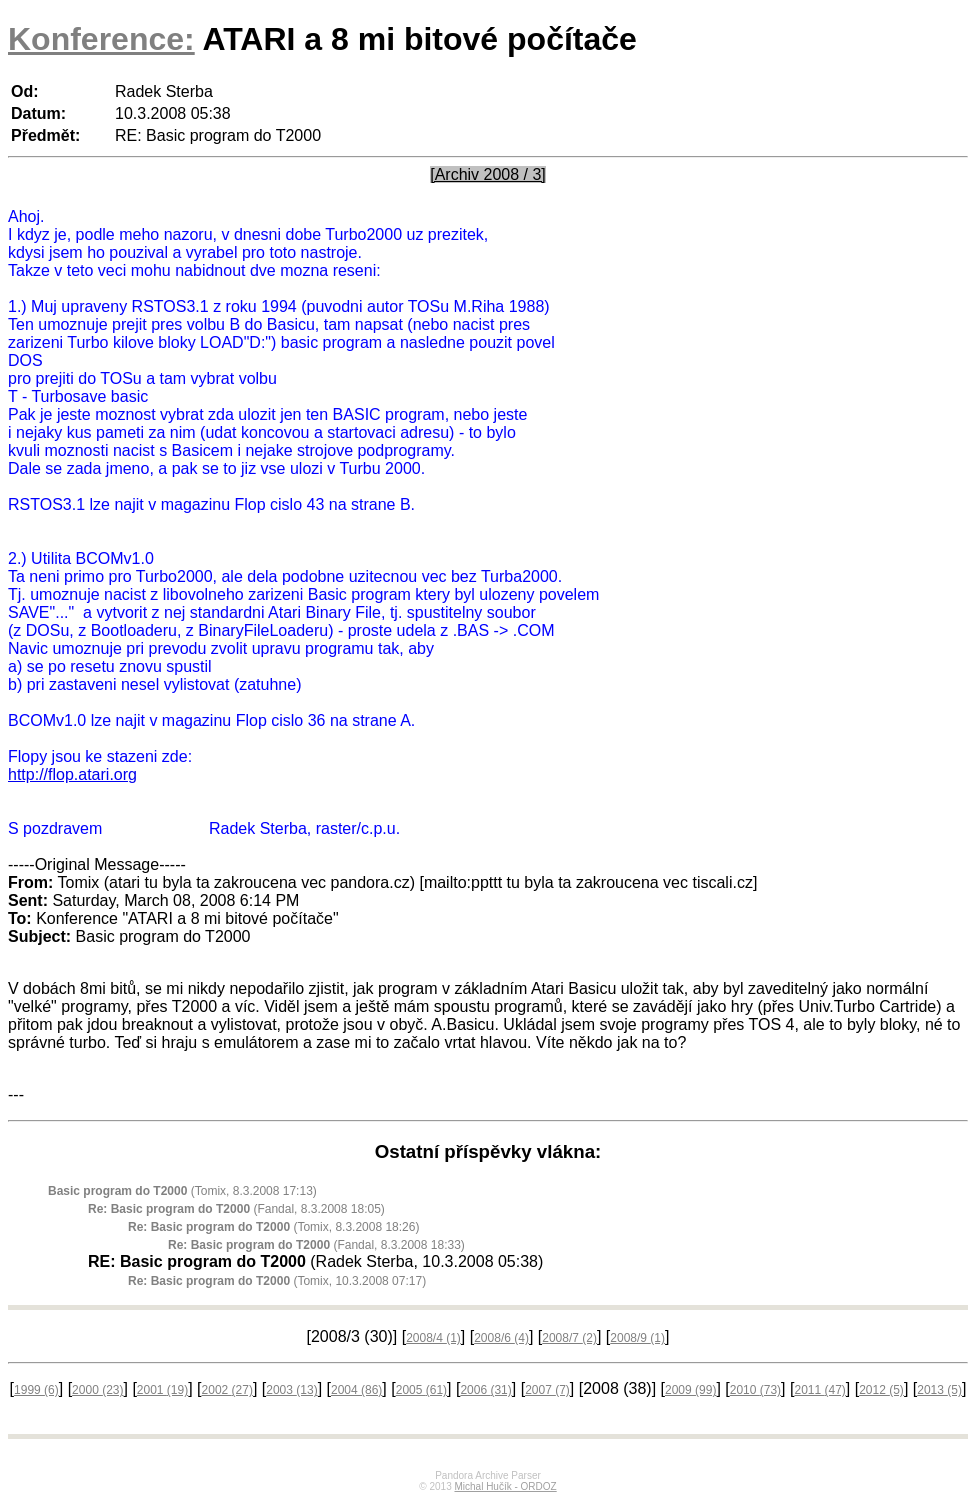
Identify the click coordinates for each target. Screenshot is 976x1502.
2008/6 (501, 1338)
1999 (36, 1390)
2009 (690, 1390)
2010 (755, 1390)
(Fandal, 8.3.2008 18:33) (316, 1245)
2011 (819, 1390)
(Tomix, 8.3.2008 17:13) (182, 1191)
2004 (356, 1390)
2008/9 (637, 1338)
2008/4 (433, 1338)
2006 (485, 1390)
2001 (162, 1390)
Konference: (101, 39)
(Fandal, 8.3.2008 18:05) (236, 1209)
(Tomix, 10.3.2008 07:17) (277, 1281)
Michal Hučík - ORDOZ (505, 1486)
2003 (291, 1390)
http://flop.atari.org (72, 774)
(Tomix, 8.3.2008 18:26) (273, 1227)
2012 (881, 1390)
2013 (939, 1390)
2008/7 (569, 1338)
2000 (97, 1390)
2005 (421, 1390)
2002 (227, 1390)
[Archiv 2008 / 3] (488, 174)
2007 (547, 1390)
